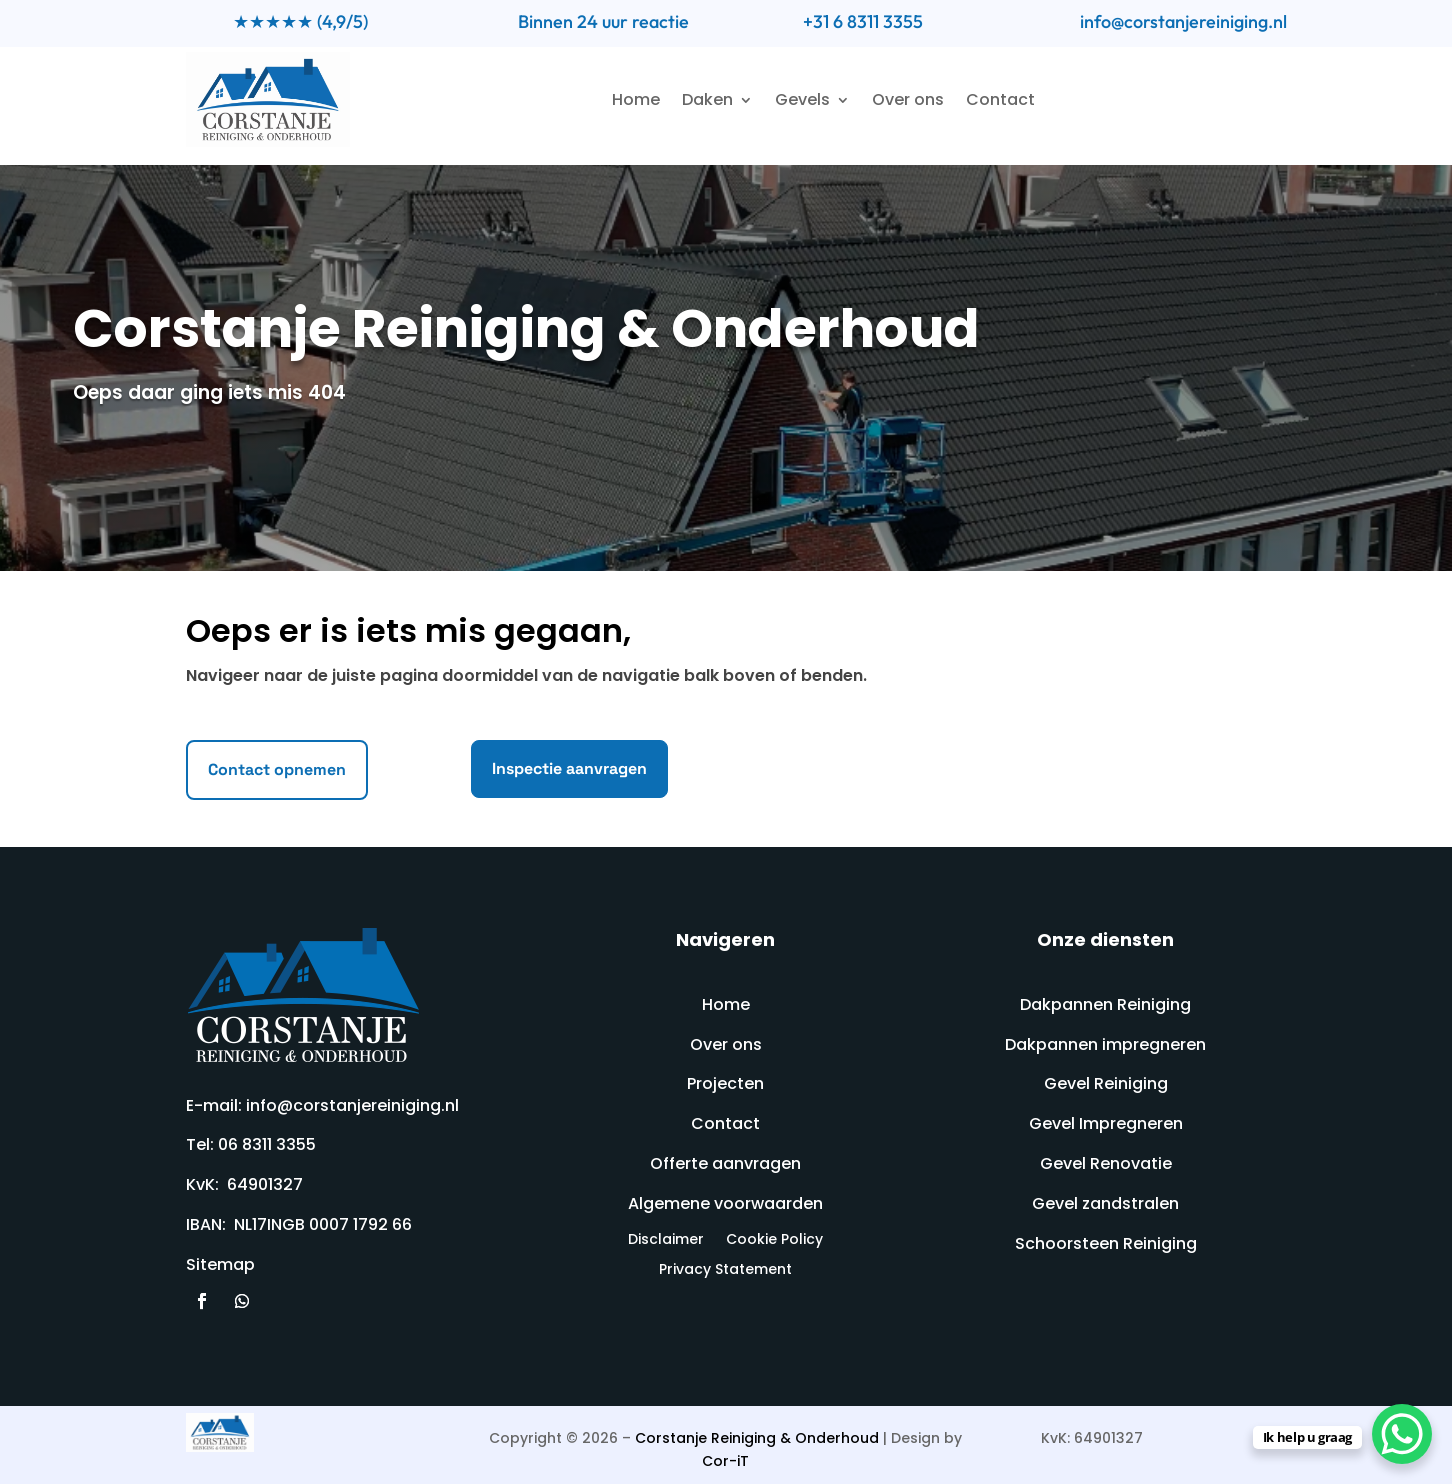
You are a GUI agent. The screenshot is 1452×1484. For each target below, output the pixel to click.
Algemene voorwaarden (725, 1203)
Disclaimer (666, 1240)
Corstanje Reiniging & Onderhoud (757, 1438)
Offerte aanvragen (725, 1163)
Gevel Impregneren (1106, 1123)
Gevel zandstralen (1105, 1203)
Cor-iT (725, 1461)
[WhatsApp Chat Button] (1402, 1434)
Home (636, 99)
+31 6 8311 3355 (863, 21)
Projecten (725, 1083)
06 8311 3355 (267, 1144)
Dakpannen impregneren (1105, 1044)
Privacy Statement (725, 1270)
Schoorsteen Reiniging (1106, 1243)
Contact (1000, 99)
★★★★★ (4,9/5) (300, 21)
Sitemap (220, 1264)
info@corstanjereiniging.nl (1183, 21)
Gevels (802, 99)
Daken (707, 99)
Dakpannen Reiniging (1105, 1004)
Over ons (908, 99)
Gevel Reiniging (1106, 1083)
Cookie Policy (774, 1240)
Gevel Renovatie (1106, 1163)
